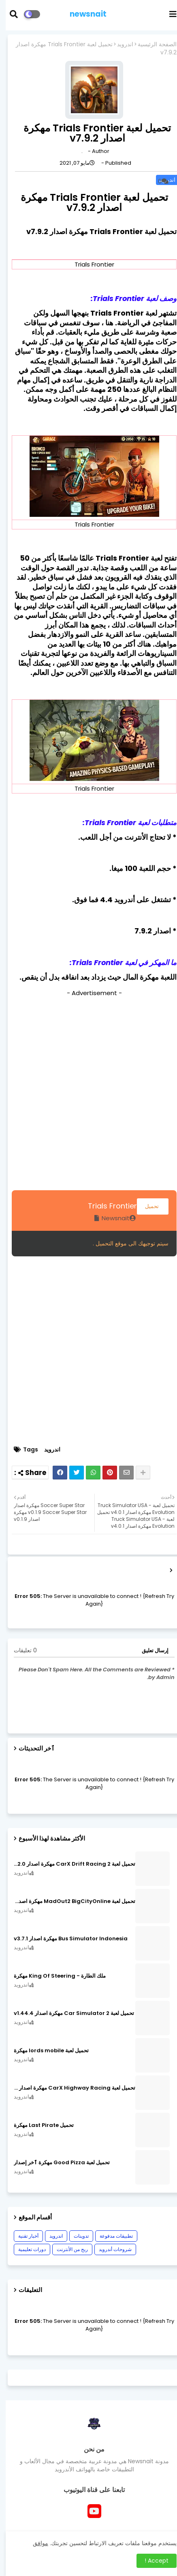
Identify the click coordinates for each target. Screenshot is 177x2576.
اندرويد (119, 44)
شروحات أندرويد (109, 2249)
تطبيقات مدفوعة (110, 2235)
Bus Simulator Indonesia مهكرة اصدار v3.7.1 (65, 1938)
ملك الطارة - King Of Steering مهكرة (54, 1976)
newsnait (82, 14)
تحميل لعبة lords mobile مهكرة (45, 2050)
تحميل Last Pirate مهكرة (38, 2125)
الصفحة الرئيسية (151, 44)
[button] (13, 14)
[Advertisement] (88, 1092)
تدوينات (75, 2235)
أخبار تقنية (23, 2235)
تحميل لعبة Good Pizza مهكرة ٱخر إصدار (56, 2162)
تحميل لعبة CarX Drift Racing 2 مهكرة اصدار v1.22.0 (69, 1864)
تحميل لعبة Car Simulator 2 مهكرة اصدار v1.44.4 (68, 2013)
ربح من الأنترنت (66, 2249)
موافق (35, 2543)
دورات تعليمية (26, 2249)
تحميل (147, 1206)
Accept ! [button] (151, 2561)
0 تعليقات (19, 1650)
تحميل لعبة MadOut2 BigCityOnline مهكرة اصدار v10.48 (69, 1901)
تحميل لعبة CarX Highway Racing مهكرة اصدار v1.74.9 (69, 2088)
